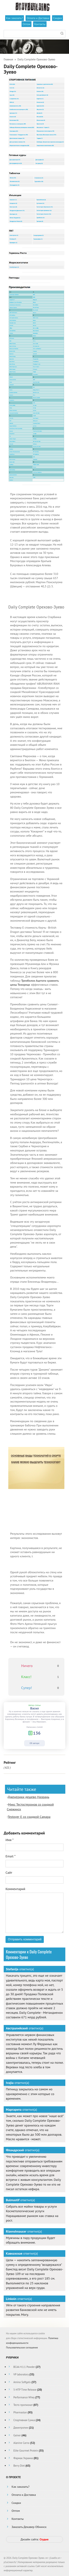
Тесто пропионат (23, 2405)
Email (10, 1856)
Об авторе (34, 1743)
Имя (10, 1840)
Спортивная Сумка (24, 2420)
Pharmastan (20, 2412)
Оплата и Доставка (38, 18)
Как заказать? (14, 18)
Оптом (26, 24)
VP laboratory (21, 2374)
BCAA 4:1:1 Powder (24, 2367)
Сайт (9, 1872)
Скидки (57, 18)
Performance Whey (24, 2397)
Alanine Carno (21, 2443)
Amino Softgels (22, 2382)
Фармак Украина (23, 2458)
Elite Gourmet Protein (25, 2450)
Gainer (17, 2435)
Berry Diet (19, 2465)
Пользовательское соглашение (22, 2347)
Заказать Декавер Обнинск (29, 2527)
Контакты (39, 24)
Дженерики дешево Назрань (28, 1797)
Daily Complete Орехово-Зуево (36, 59)
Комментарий (15, 1889)
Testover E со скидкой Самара (29, 1817)
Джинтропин (20, 2427)
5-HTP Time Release (24, 2389)
